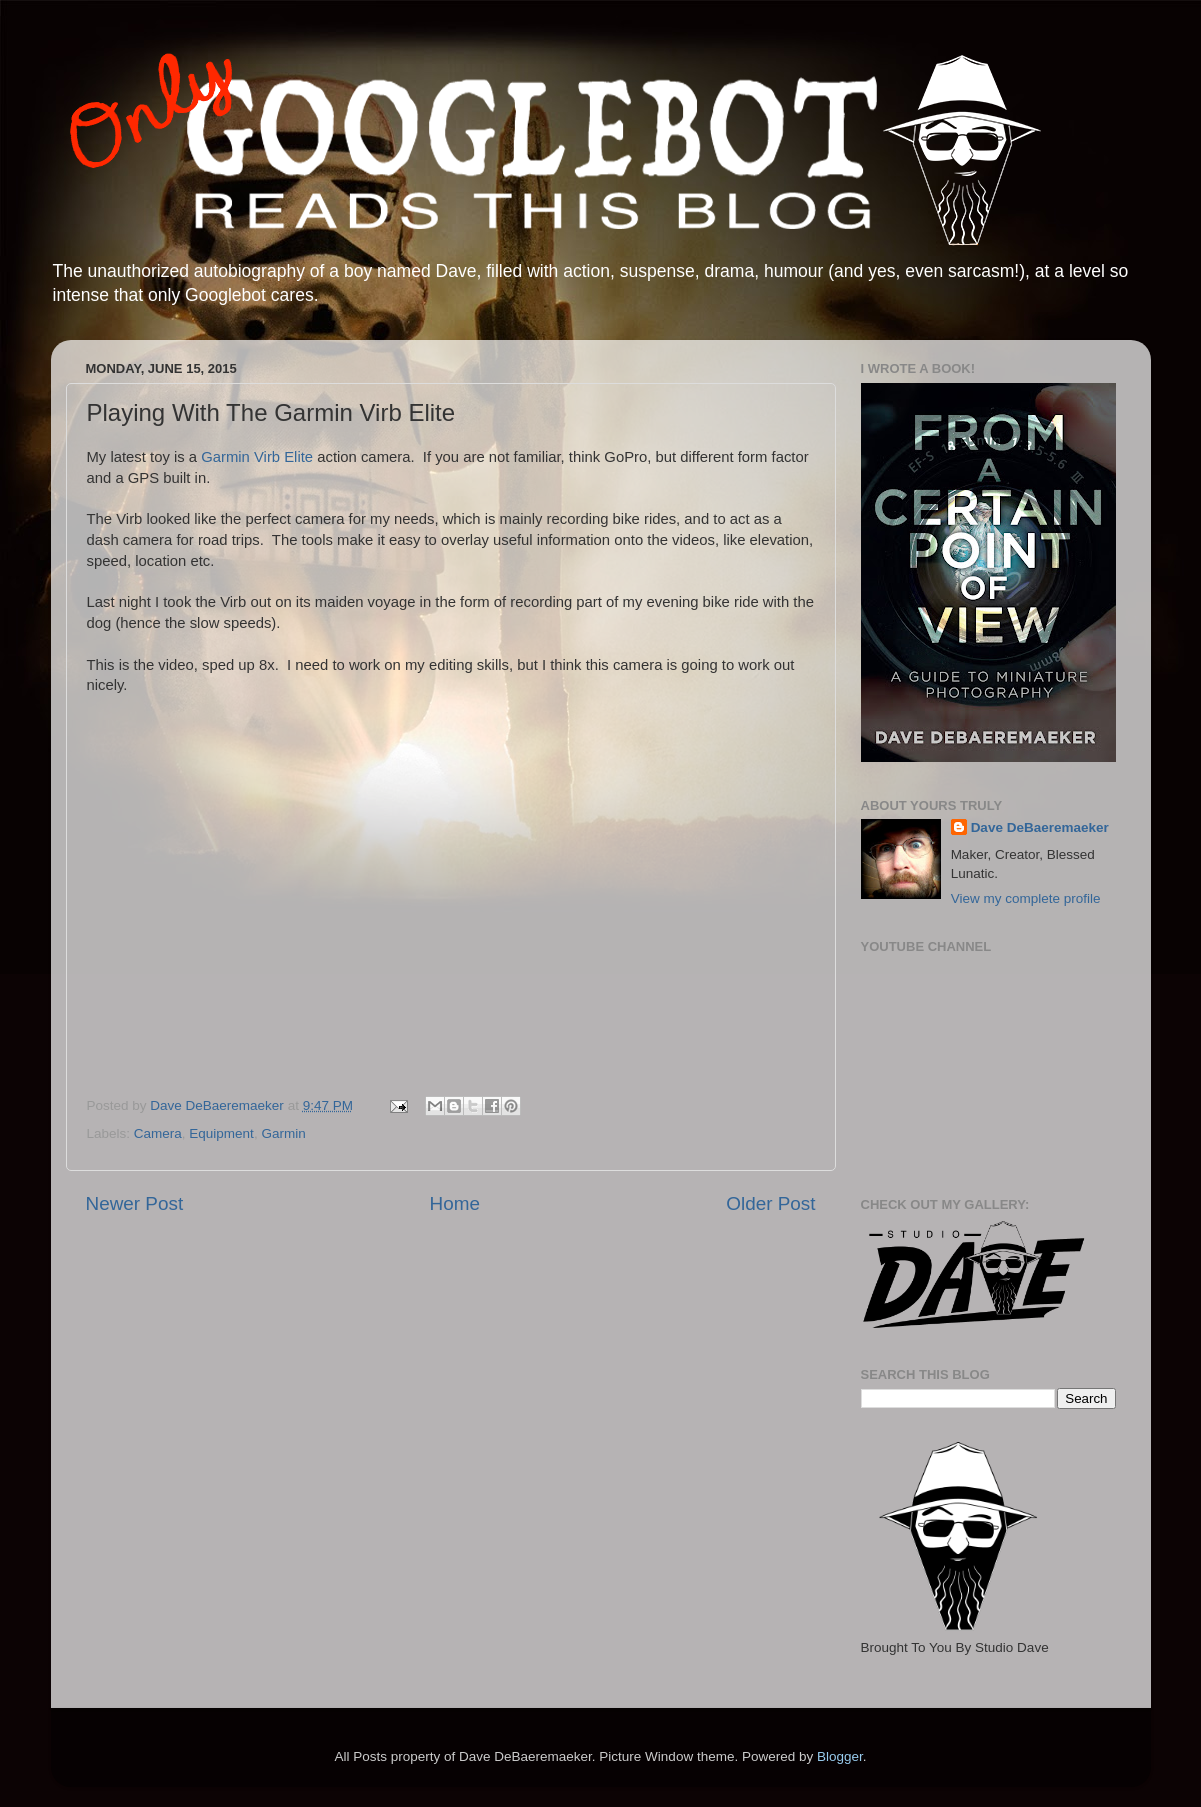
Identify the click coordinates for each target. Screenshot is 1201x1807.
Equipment (221, 1133)
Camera (158, 1133)
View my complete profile (1026, 898)
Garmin (283, 1133)
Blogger (840, 1756)
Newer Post (135, 1203)
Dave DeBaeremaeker (1040, 827)
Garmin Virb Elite (257, 457)
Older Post (770, 1203)
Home (455, 1203)
